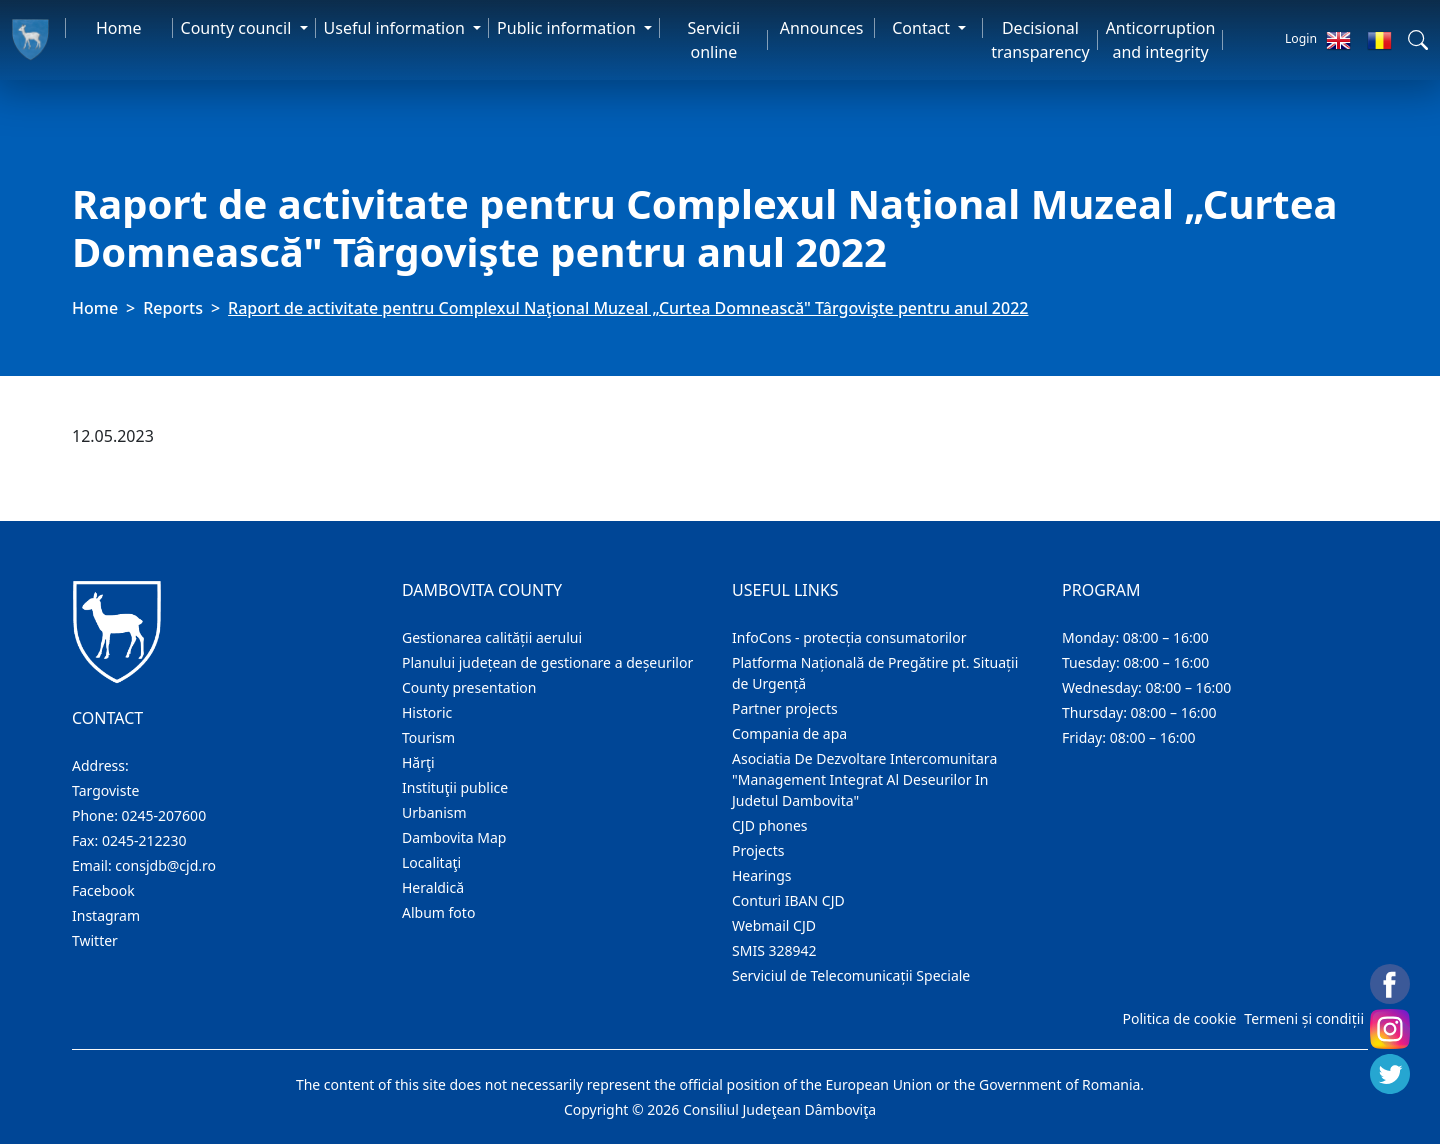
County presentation (469, 687)
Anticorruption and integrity (1161, 40)
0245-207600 (164, 815)
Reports (173, 308)
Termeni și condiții (1304, 1018)
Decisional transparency (1040, 40)
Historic (427, 712)
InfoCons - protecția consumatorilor (849, 637)
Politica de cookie (1179, 1018)
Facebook (103, 890)
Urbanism (434, 812)
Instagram (106, 915)
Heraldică (433, 887)
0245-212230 (144, 840)
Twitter (95, 940)
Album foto (438, 912)
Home (119, 28)
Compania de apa (789, 733)
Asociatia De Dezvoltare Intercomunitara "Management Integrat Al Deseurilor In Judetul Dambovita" (864, 779)
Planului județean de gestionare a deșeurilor (547, 662)
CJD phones (770, 825)
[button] (1418, 40)
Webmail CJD (774, 925)
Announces (822, 28)
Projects (758, 850)
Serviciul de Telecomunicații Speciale (851, 975)
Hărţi (418, 762)
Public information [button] (568, 28)
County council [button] (238, 28)
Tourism (428, 737)
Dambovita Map (454, 837)
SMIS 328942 (774, 950)
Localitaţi (431, 862)
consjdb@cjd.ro (165, 865)
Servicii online (714, 40)
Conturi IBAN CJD (788, 900)
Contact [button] (923, 28)
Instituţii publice (455, 787)
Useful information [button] (396, 28)
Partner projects (785, 708)
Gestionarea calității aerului (492, 637)
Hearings (762, 875)
